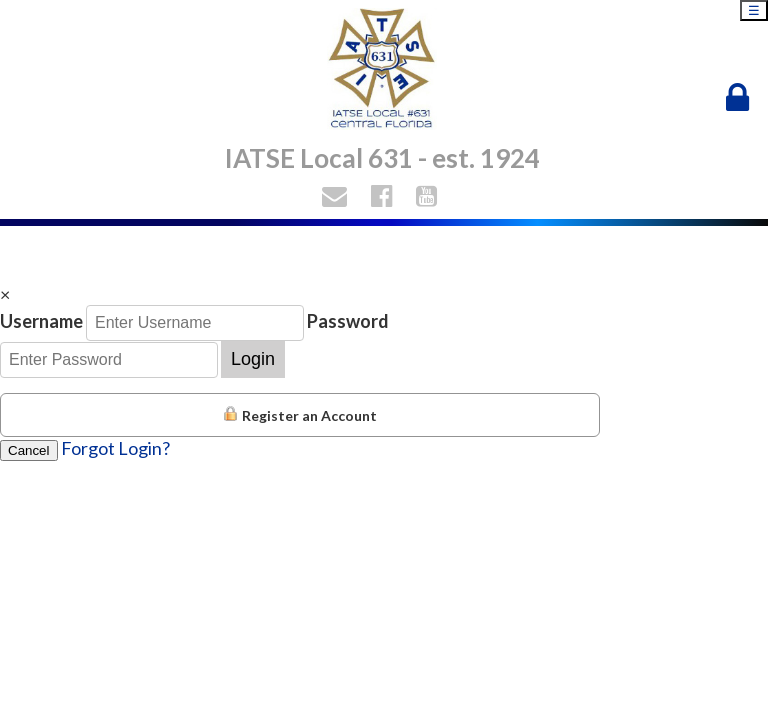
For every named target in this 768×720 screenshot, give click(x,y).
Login (253, 359)
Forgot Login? (115, 448)
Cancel (29, 450)
